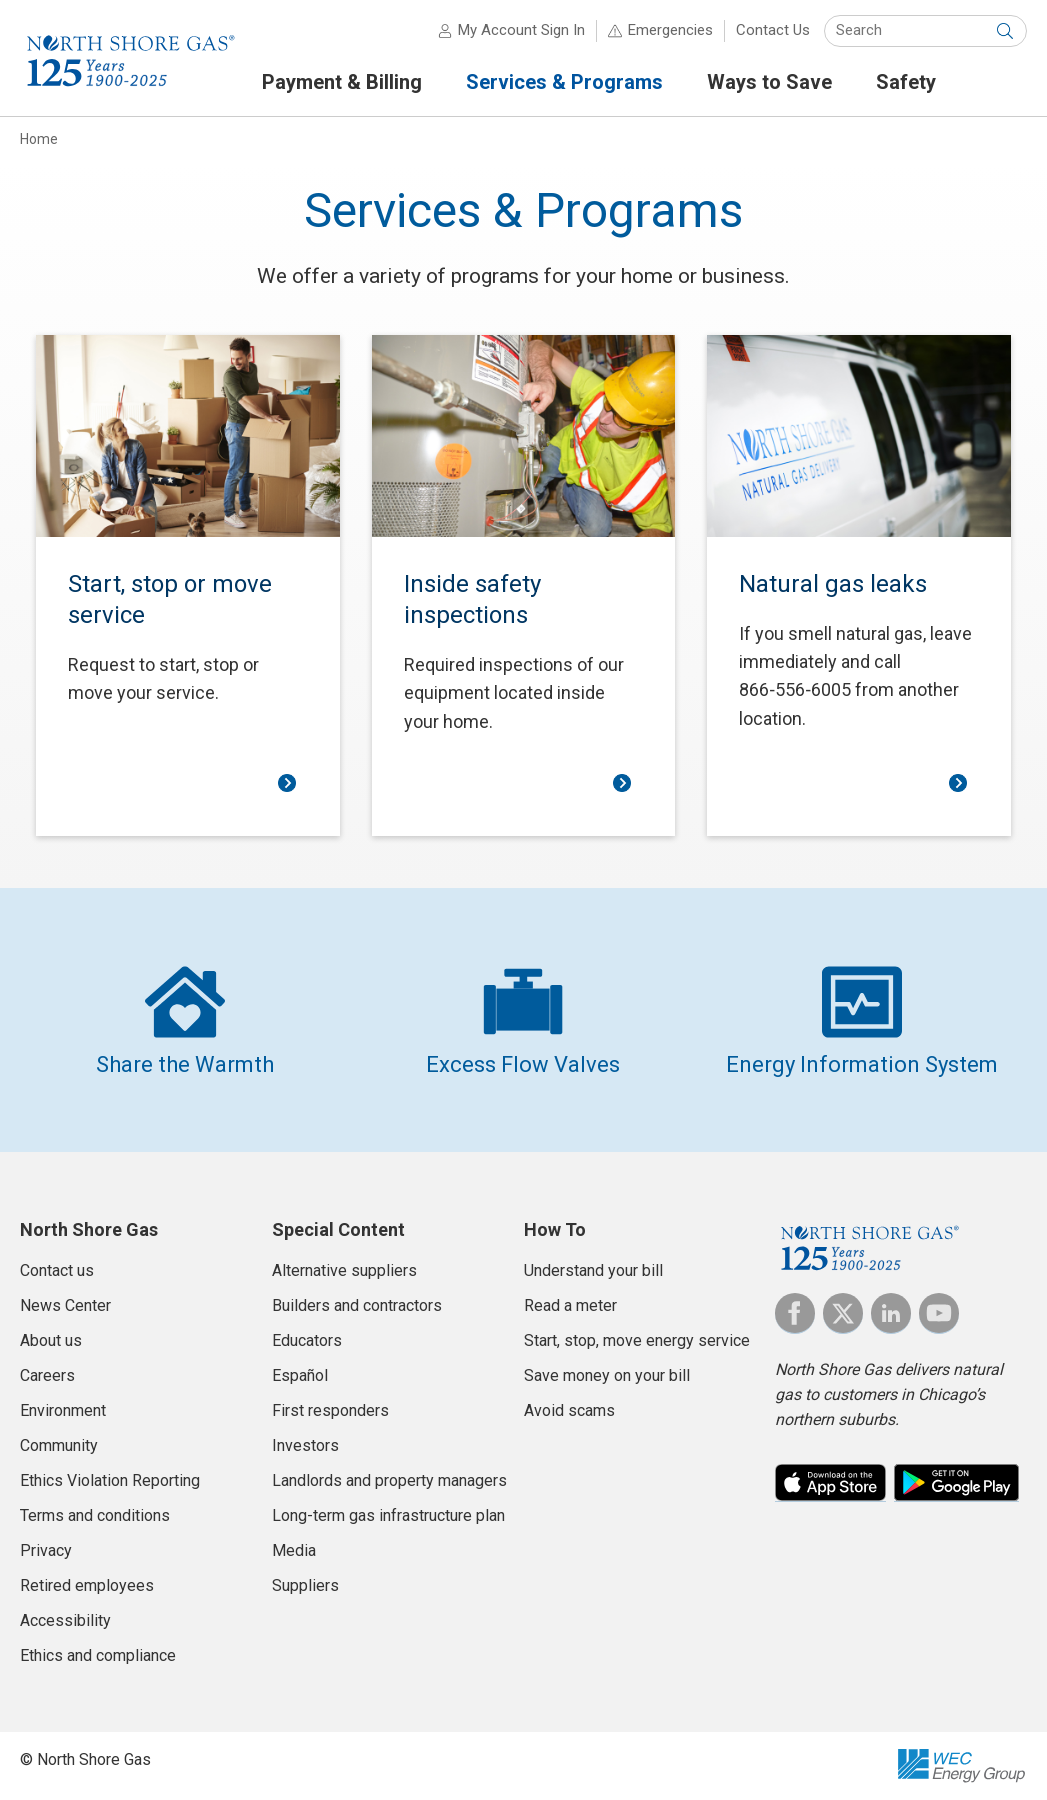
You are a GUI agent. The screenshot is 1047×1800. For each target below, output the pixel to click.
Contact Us (773, 30)
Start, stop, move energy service (637, 1340)
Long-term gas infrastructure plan (388, 1515)
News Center (65, 1305)
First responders (330, 1410)
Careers (47, 1375)
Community (59, 1445)
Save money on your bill (607, 1375)
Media (294, 1550)
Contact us (57, 1270)
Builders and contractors (357, 1305)
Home (39, 139)
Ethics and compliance (98, 1655)
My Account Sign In (521, 30)
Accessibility (65, 1620)
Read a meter (570, 1305)
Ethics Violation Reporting (110, 1480)
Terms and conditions (95, 1515)
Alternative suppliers (344, 1270)
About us (51, 1340)
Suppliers (305, 1585)
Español (300, 1375)
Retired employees (87, 1585)
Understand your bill (593, 1270)
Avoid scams (569, 1410)
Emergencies (670, 30)
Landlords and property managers (389, 1480)
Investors (305, 1445)
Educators (307, 1340)
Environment (63, 1410)
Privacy (46, 1550)
